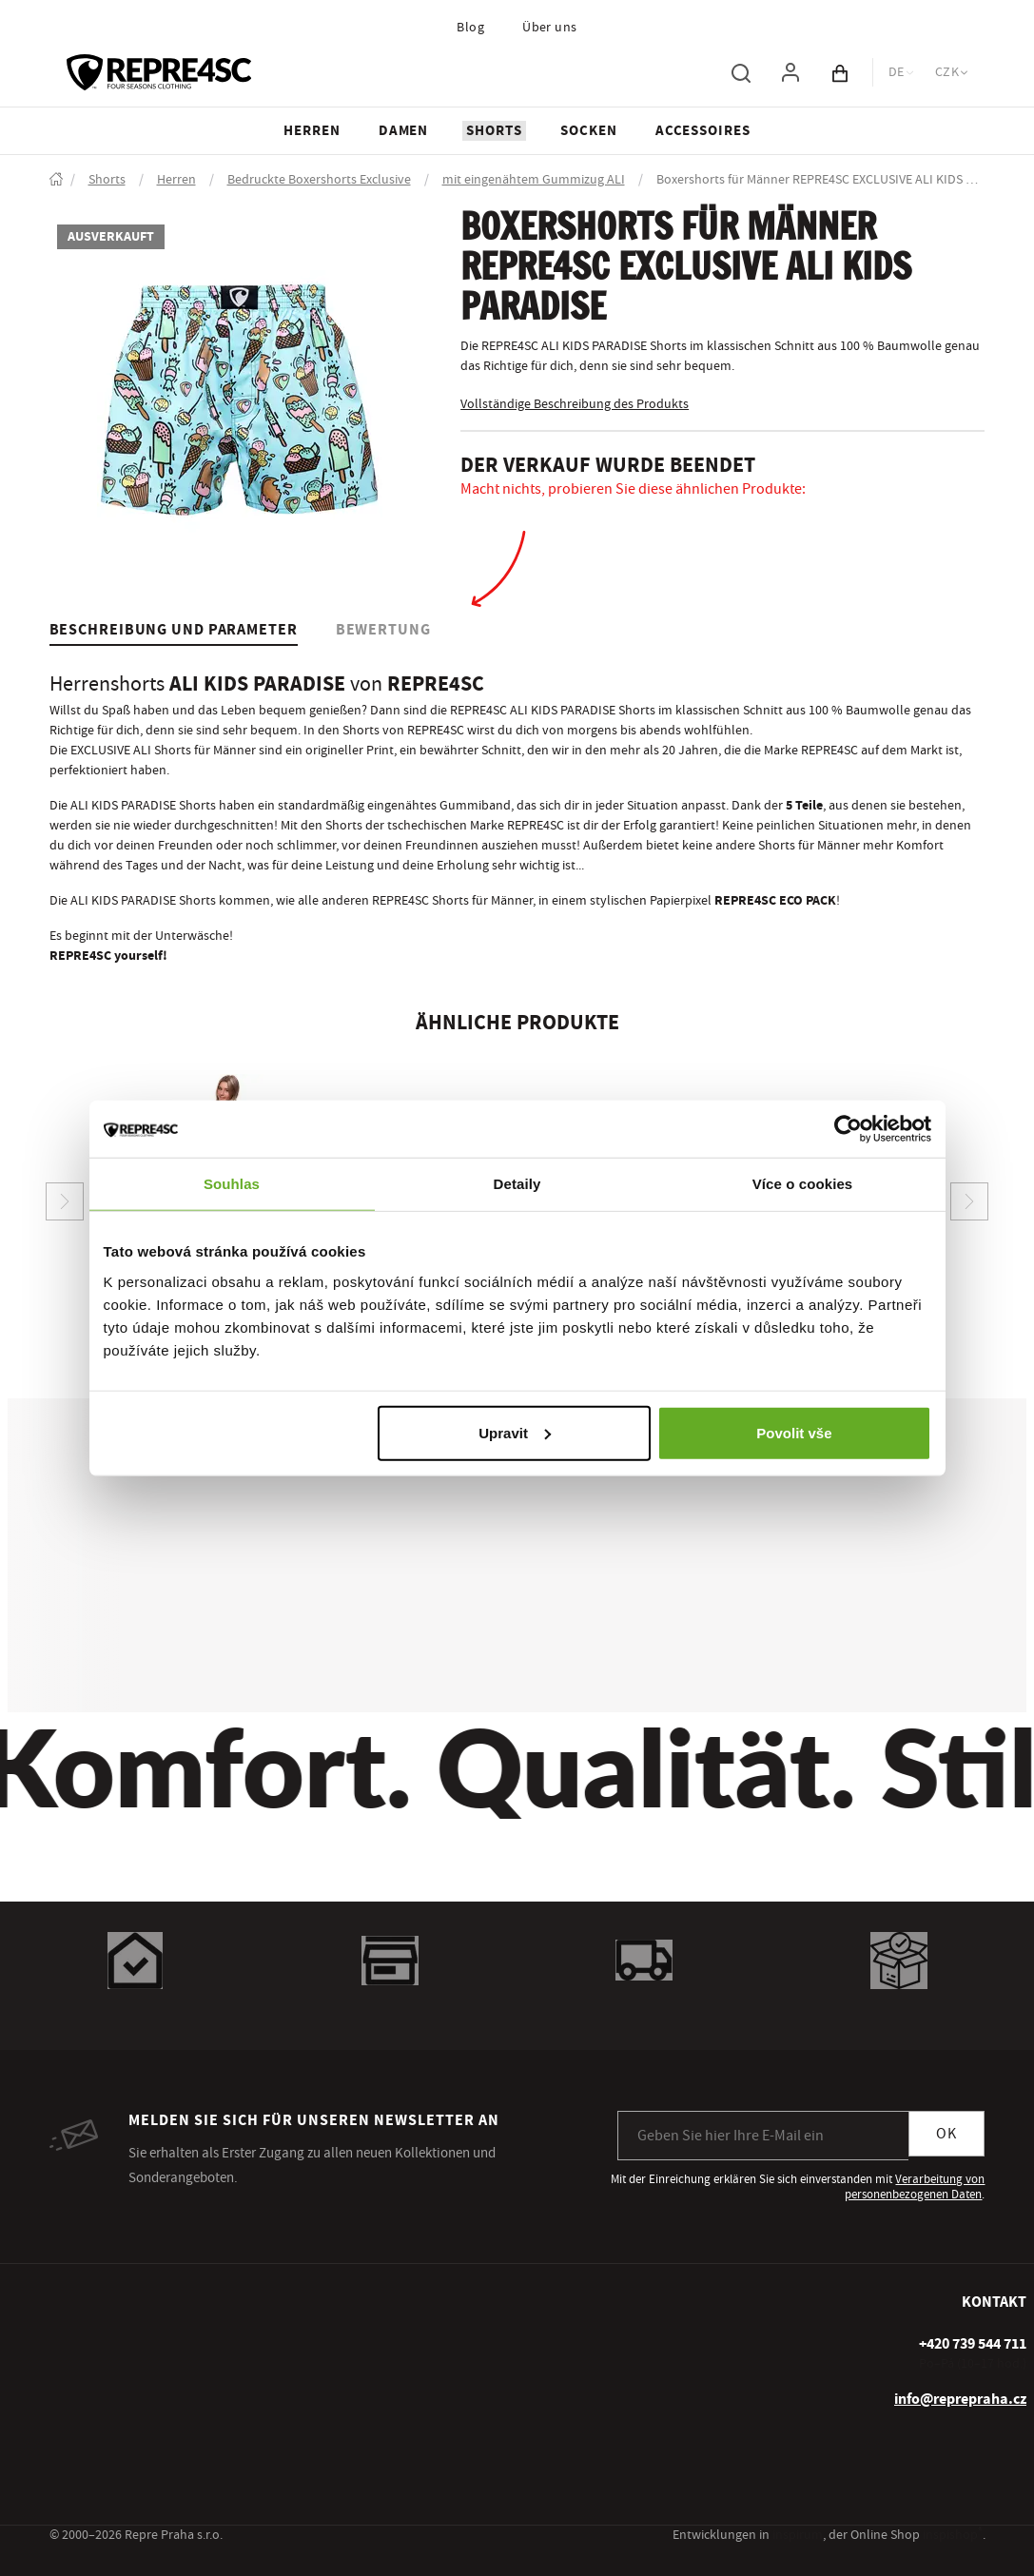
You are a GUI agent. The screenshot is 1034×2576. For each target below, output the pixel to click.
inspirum (797, 2535)
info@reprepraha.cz (960, 2399)
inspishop (953, 2535)
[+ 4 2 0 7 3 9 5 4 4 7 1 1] (972, 2343)
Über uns (549, 27)
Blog (470, 27)
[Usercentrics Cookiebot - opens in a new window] (848, 1129)
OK (946, 2133)
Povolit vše (793, 1432)
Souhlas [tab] (232, 1184)
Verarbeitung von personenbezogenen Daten (915, 2187)
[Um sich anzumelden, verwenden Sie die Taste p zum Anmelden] (790, 72)
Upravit (514, 1432)
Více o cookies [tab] (802, 1184)
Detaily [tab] (517, 1184)
